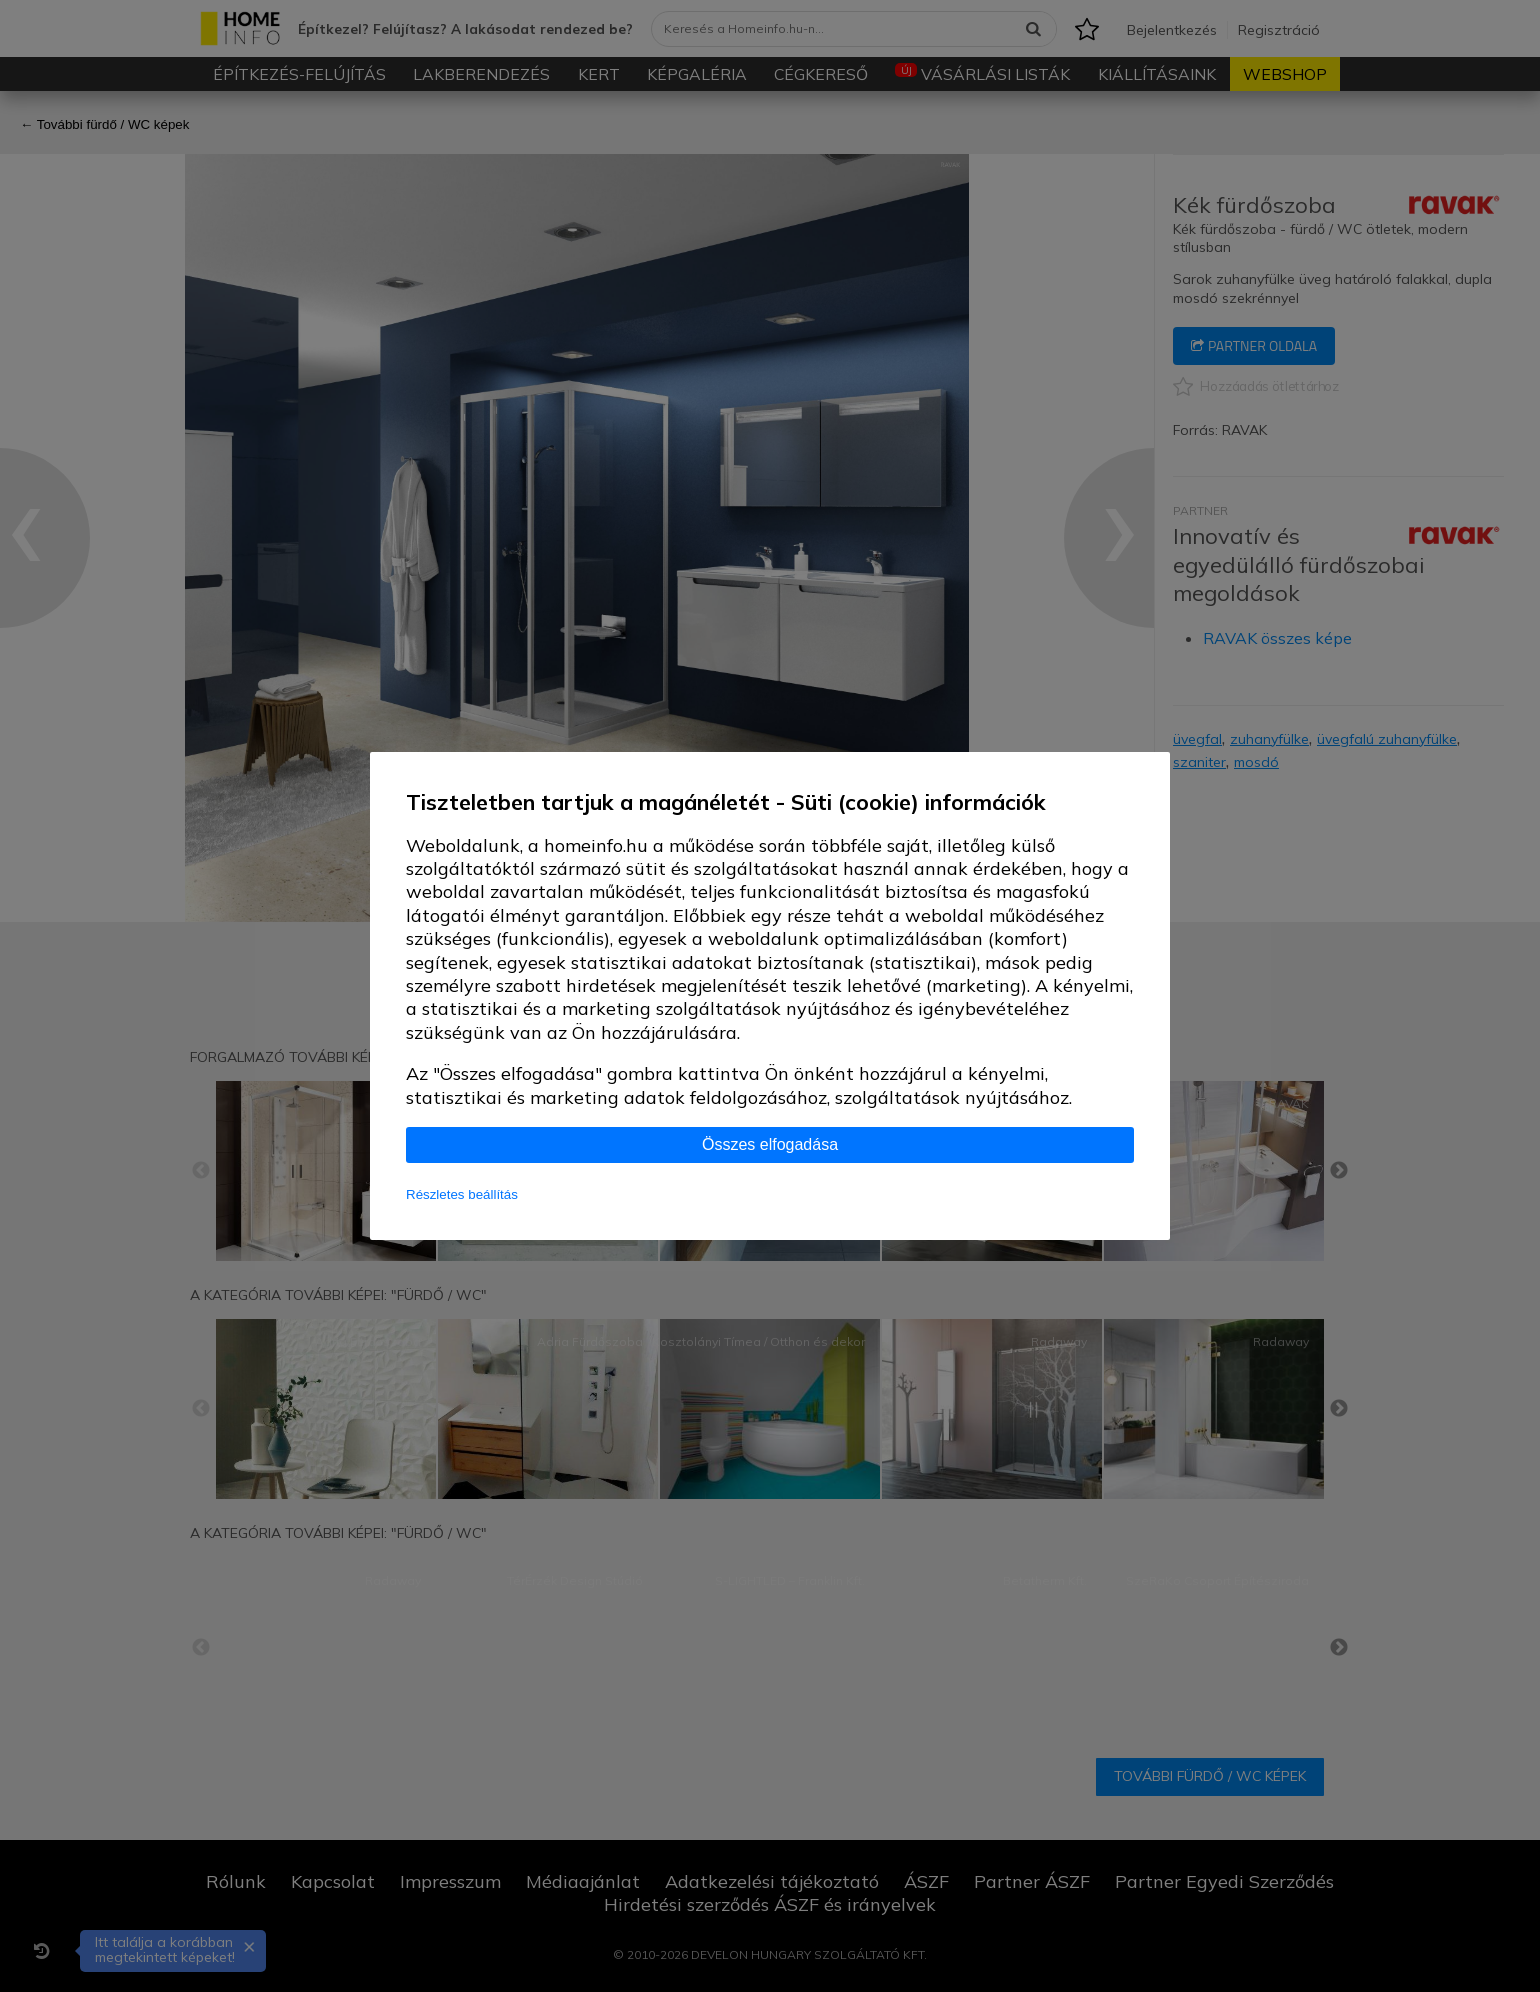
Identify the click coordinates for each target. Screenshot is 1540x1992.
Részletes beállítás (462, 1194)
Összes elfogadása (770, 1144)
